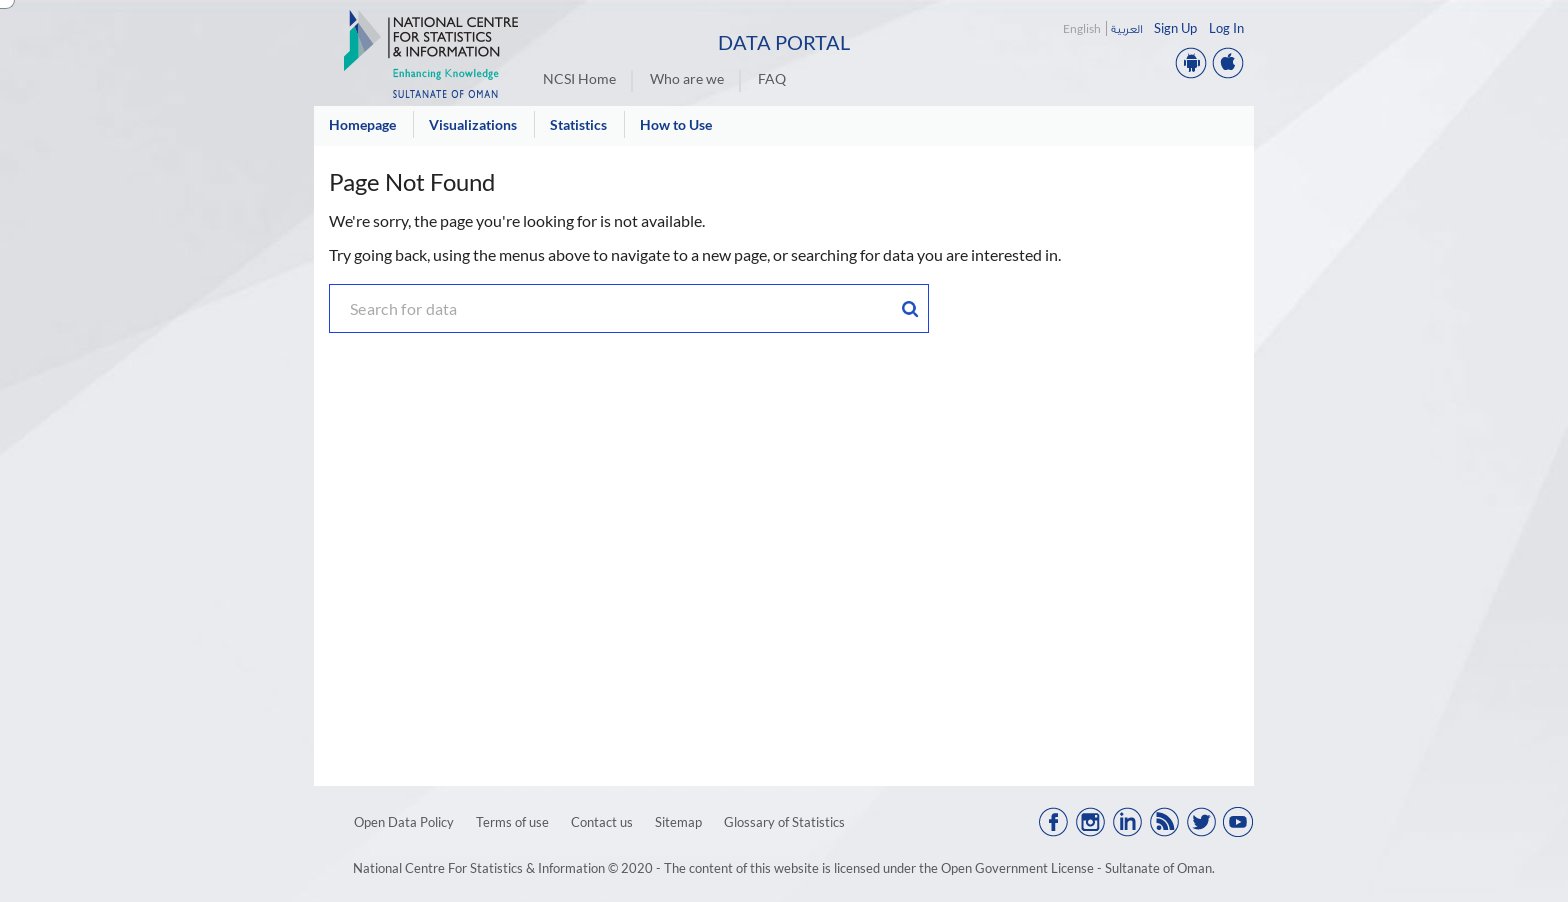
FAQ (772, 78)
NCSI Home (579, 78)
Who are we (687, 78)
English (1082, 28)
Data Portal (784, 42)
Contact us (602, 822)
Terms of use (512, 822)
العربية (1126, 28)
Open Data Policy (404, 822)
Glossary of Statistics (784, 822)
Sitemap (678, 822)
